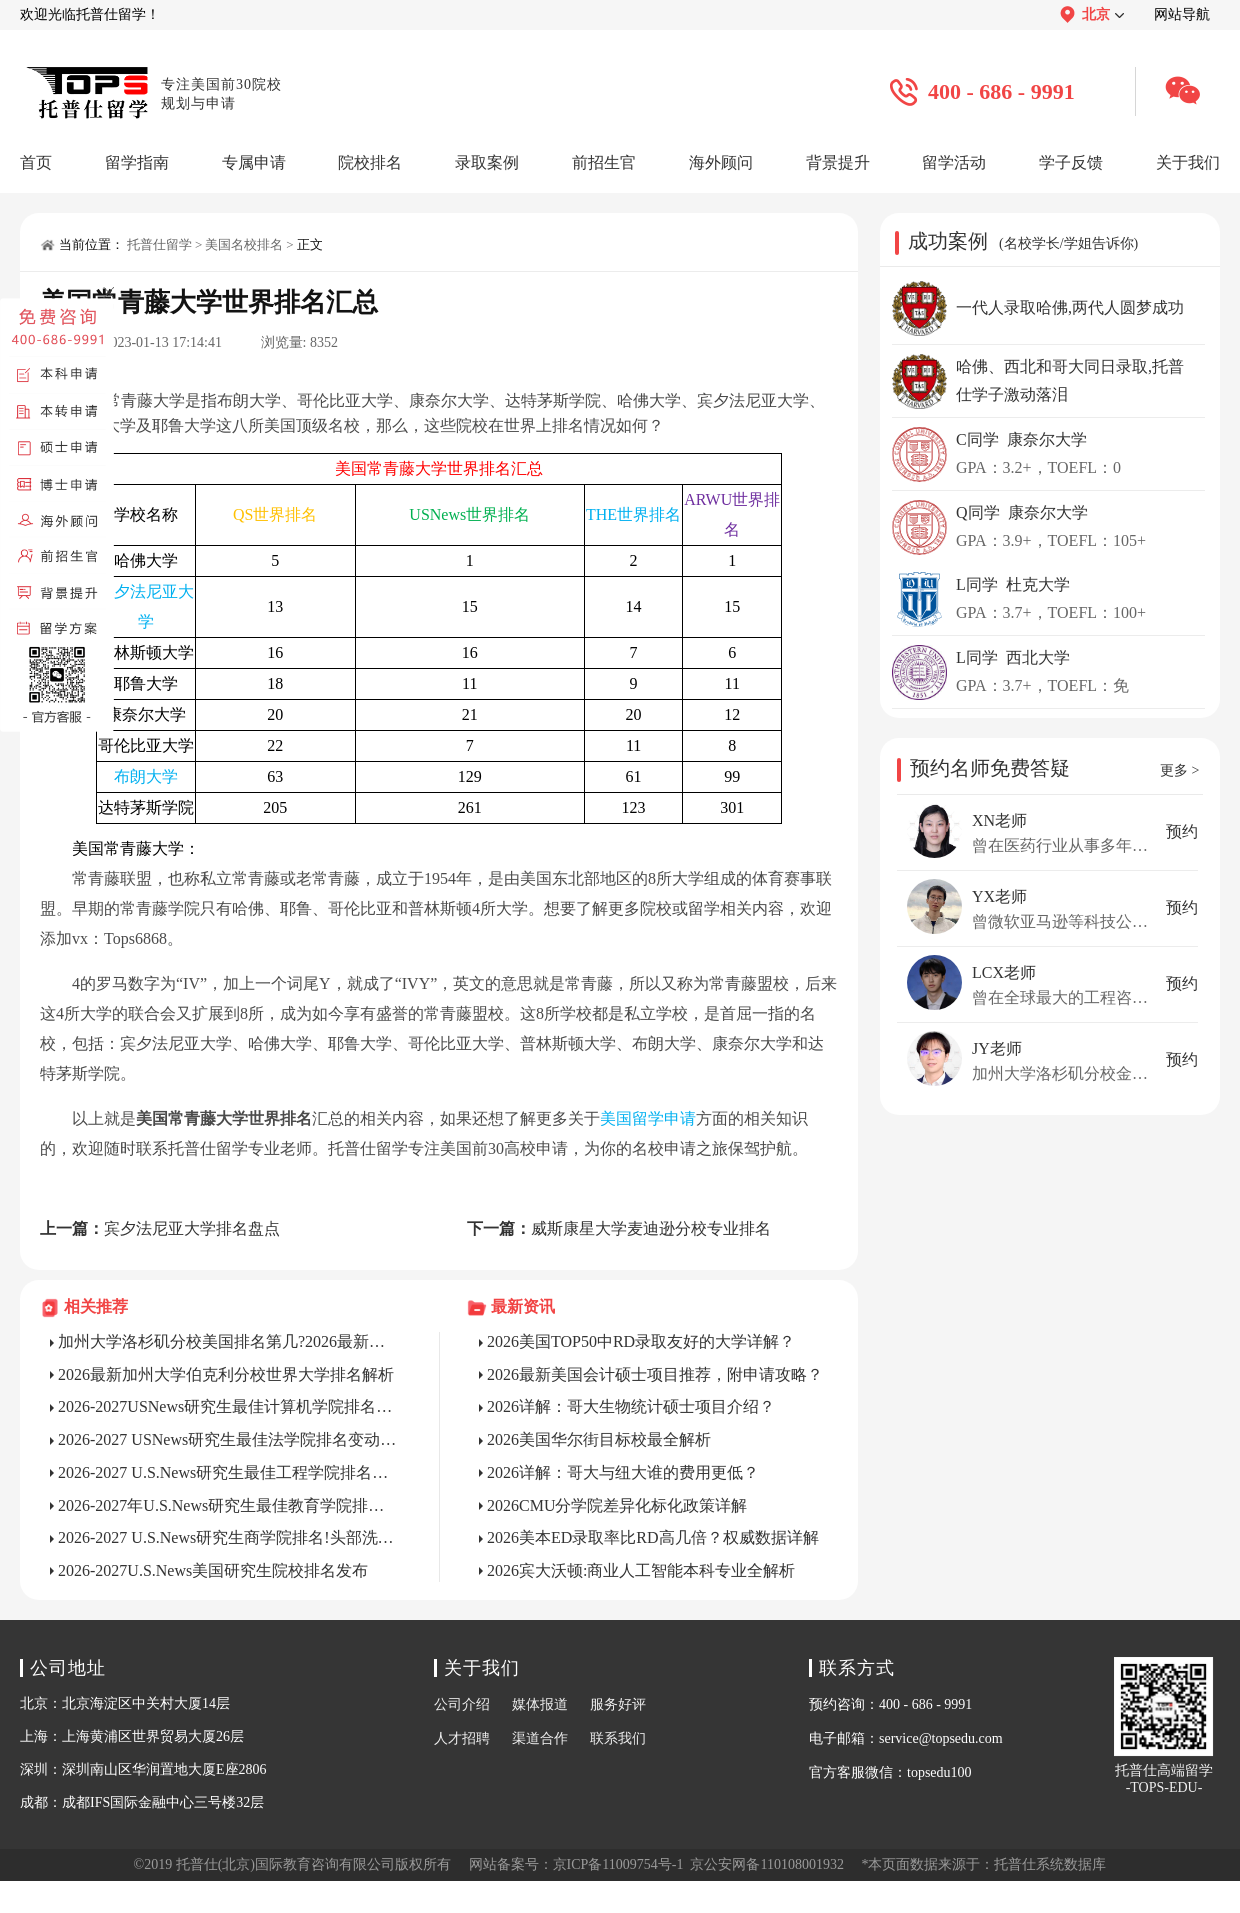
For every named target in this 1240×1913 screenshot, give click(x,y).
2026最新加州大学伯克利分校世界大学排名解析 (226, 1374)
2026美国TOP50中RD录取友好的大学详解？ (641, 1341)
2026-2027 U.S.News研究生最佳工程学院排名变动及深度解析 (229, 1472)
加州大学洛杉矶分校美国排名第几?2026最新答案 (229, 1341)
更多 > (1179, 770)
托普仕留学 (159, 244)
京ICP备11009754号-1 (618, 1864)
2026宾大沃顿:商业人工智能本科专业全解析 (641, 1570)
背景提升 (838, 162)
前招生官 (604, 162)
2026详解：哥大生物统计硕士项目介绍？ (631, 1406)
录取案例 (487, 162)
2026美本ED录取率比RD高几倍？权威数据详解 (653, 1537)
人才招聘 (462, 1738)
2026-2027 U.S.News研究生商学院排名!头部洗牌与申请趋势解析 (229, 1537)
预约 (1182, 831)
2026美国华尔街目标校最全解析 (599, 1439)
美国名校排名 (244, 244)
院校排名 (370, 162)
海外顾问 (721, 162)
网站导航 (1182, 14)
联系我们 (618, 1738)
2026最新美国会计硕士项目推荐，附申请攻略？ (655, 1374)
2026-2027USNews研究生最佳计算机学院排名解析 (229, 1406)
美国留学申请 (648, 1118)
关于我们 (1188, 162)
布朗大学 (146, 776)
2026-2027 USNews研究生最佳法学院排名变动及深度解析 (229, 1439)
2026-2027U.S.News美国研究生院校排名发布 (213, 1570)
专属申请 (254, 162)
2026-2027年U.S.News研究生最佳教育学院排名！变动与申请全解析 (229, 1505)
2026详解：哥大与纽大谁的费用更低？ (623, 1472)
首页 (36, 162)
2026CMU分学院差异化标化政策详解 (617, 1505)
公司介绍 (462, 1704)
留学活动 (954, 162)
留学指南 (137, 162)
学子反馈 (1071, 162)
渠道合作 (540, 1738)
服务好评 (618, 1704)
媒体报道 (540, 1704)
